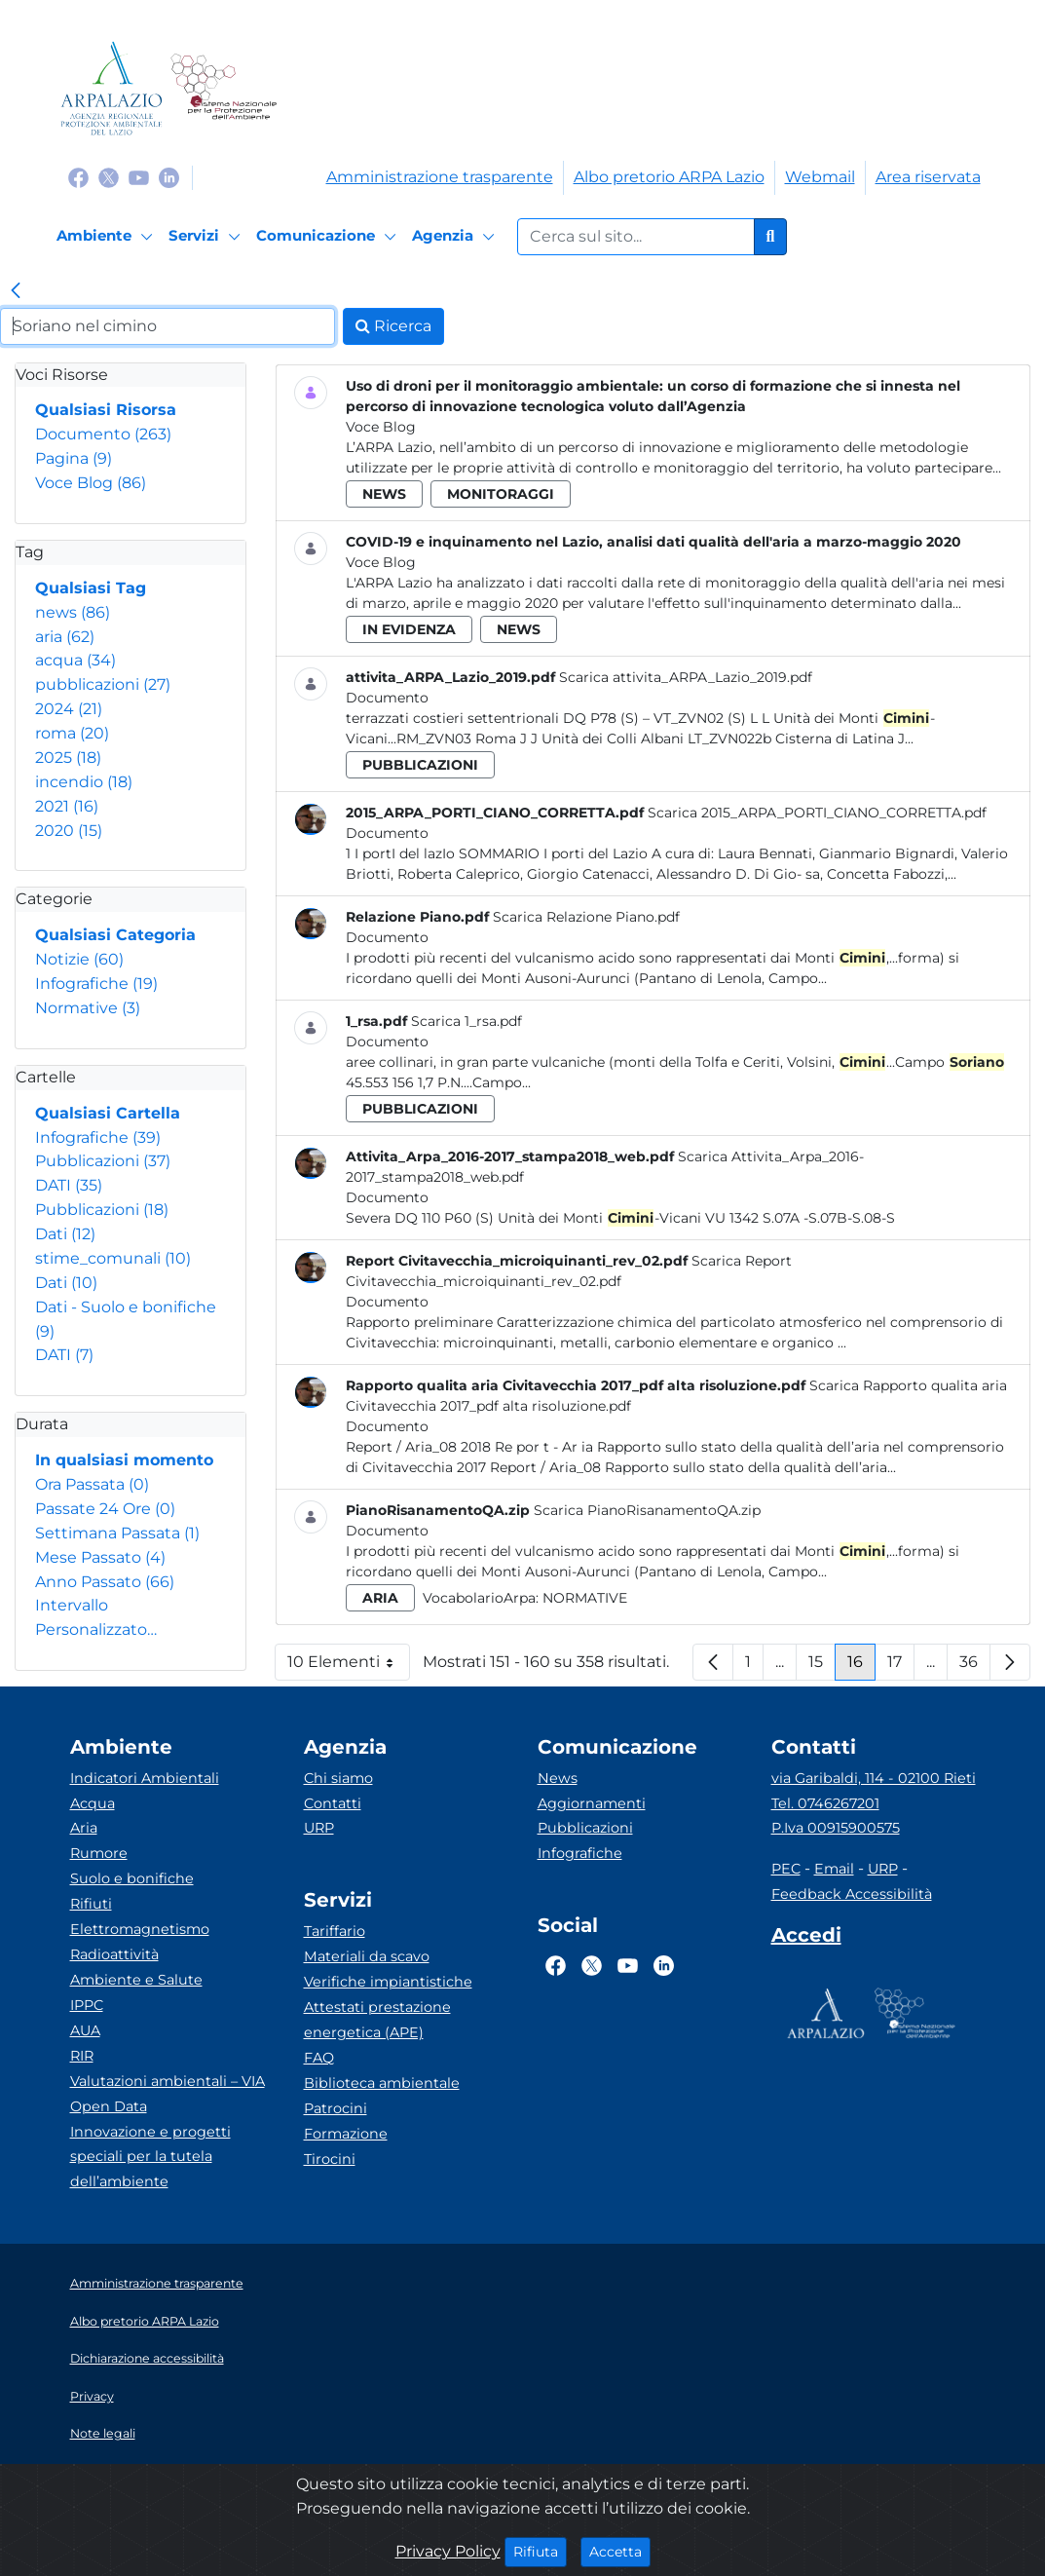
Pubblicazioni (102, 1161)
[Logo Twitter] (108, 177)
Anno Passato (104, 1581)
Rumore (99, 1853)
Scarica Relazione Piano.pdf (586, 917)
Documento (103, 434)
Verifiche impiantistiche (388, 1981)
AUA (85, 2030)
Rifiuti (91, 1904)
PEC (786, 1868)
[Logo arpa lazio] (112, 88)
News (558, 1778)
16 (861, 1666)
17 (900, 1666)
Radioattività (114, 1954)
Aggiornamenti (592, 1803)
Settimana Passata (117, 1533)
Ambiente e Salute (136, 1980)
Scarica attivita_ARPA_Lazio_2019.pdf (685, 677)
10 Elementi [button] (348, 1666)
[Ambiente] (108, 236)
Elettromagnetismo (139, 1929)
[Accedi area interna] (806, 1938)
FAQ (319, 2057)
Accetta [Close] (620, 2550)
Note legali (102, 2433)
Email (834, 1868)
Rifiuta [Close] (540, 2550)
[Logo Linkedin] (169, 177)
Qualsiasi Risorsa (105, 409)
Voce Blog (90, 483)
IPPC (86, 2005)
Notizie (79, 959)
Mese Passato (100, 1557)
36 (974, 1666)
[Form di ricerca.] (636, 236)
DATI (68, 1185)
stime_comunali (113, 1258)
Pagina (73, 458)
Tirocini (329, 2159)
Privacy (92, 2396)
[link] (15, 292)
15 (822, 1666)
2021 (66, 806)
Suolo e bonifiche (132, 1878)
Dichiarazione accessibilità (147, 2358)
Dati (65, 1234)
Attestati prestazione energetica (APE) (377, 2019)
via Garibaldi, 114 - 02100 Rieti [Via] (873, 1778)
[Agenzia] (456, 236)
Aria (83, 1828)
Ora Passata (92, 1484)
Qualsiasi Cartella (107, 1113)
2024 (68, 709)
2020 (68, 830)
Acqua (92, 1803)
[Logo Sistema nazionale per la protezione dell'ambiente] (224, 88)
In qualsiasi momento (124, 1460)
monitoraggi (500, 494)
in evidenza (409, 629)
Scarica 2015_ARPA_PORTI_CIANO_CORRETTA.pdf (817, 812)
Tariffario (334, 1931)
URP (319, 1828)
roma (72, 733)
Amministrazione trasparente (439, 177)
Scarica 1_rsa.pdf (466, 1021)
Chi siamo (338, 1778)
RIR (81, 2056)
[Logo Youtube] (139, 177)
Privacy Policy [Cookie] (448, 2551)
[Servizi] (207, 236)
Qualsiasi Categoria (115, 935)
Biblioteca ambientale (382, 2083)
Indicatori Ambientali (144, 1778)
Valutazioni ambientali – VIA (167, 2081)
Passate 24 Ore (105, 1508)
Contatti (332, 1803)
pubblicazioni (102, 684)
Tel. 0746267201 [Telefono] (825, 1803)
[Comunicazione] (329, 236)
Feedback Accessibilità (851, 1894)
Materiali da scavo (366, 1956)
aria (64, 636)
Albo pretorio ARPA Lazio (669, 177)
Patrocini (335, 2108)
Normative (87, 1008)
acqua (75, 660)
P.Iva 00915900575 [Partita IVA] (835, 1828)
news (72, 612)
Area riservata (928, 177)
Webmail (820, 177)
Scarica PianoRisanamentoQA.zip (647, 1510)
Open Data (108, 2106)
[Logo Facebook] (78, 177)
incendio (83, 782)
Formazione (346, 2133)
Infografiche (96, 983)
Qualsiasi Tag (90, 588)
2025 (68, 757)
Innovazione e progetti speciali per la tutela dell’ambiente (150, 2157)
